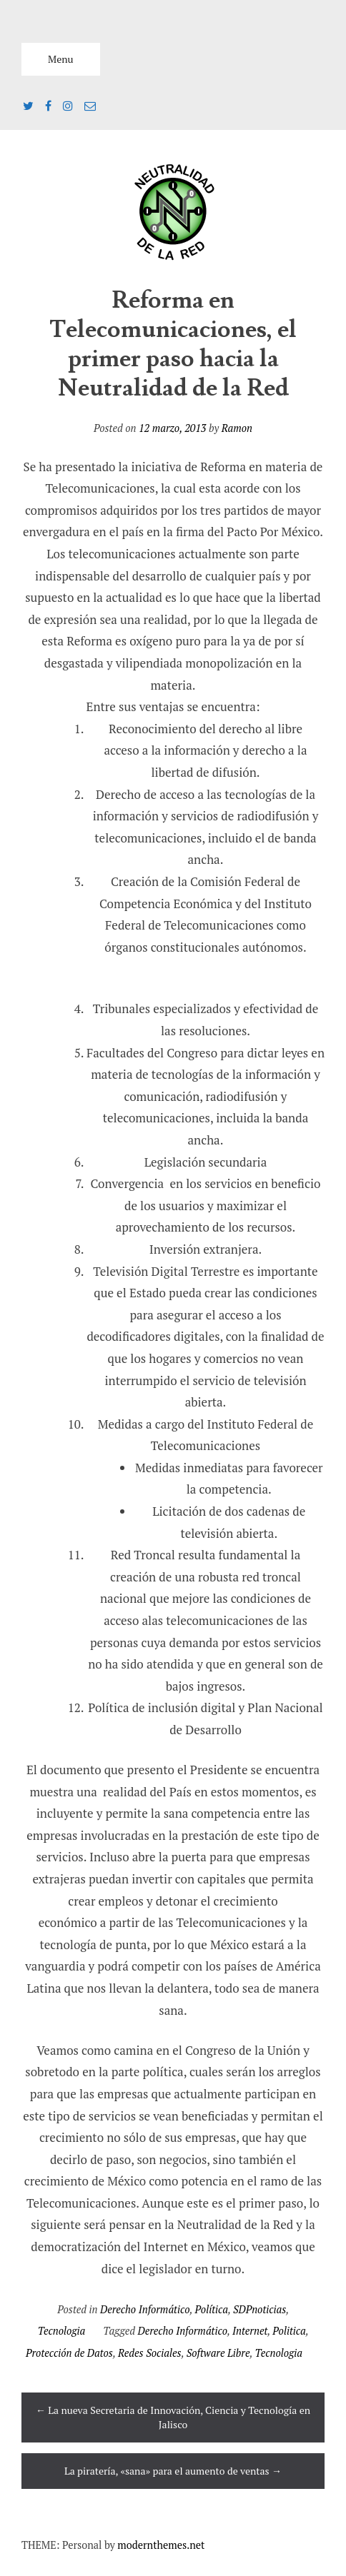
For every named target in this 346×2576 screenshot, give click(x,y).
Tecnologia (61, 2331)
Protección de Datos (69, 2353)
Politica (288, 2331)
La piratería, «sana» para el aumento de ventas (173, 2470)
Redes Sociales (150, 2353)
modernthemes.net (160, 2545)
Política (211, 2309)
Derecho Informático (144, 2309)
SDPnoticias (259, 2309)
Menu (61, 59)
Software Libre (218, 2353)
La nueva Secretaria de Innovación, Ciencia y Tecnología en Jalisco (173, 2417)
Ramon (237, 428)
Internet (249, 2331)
